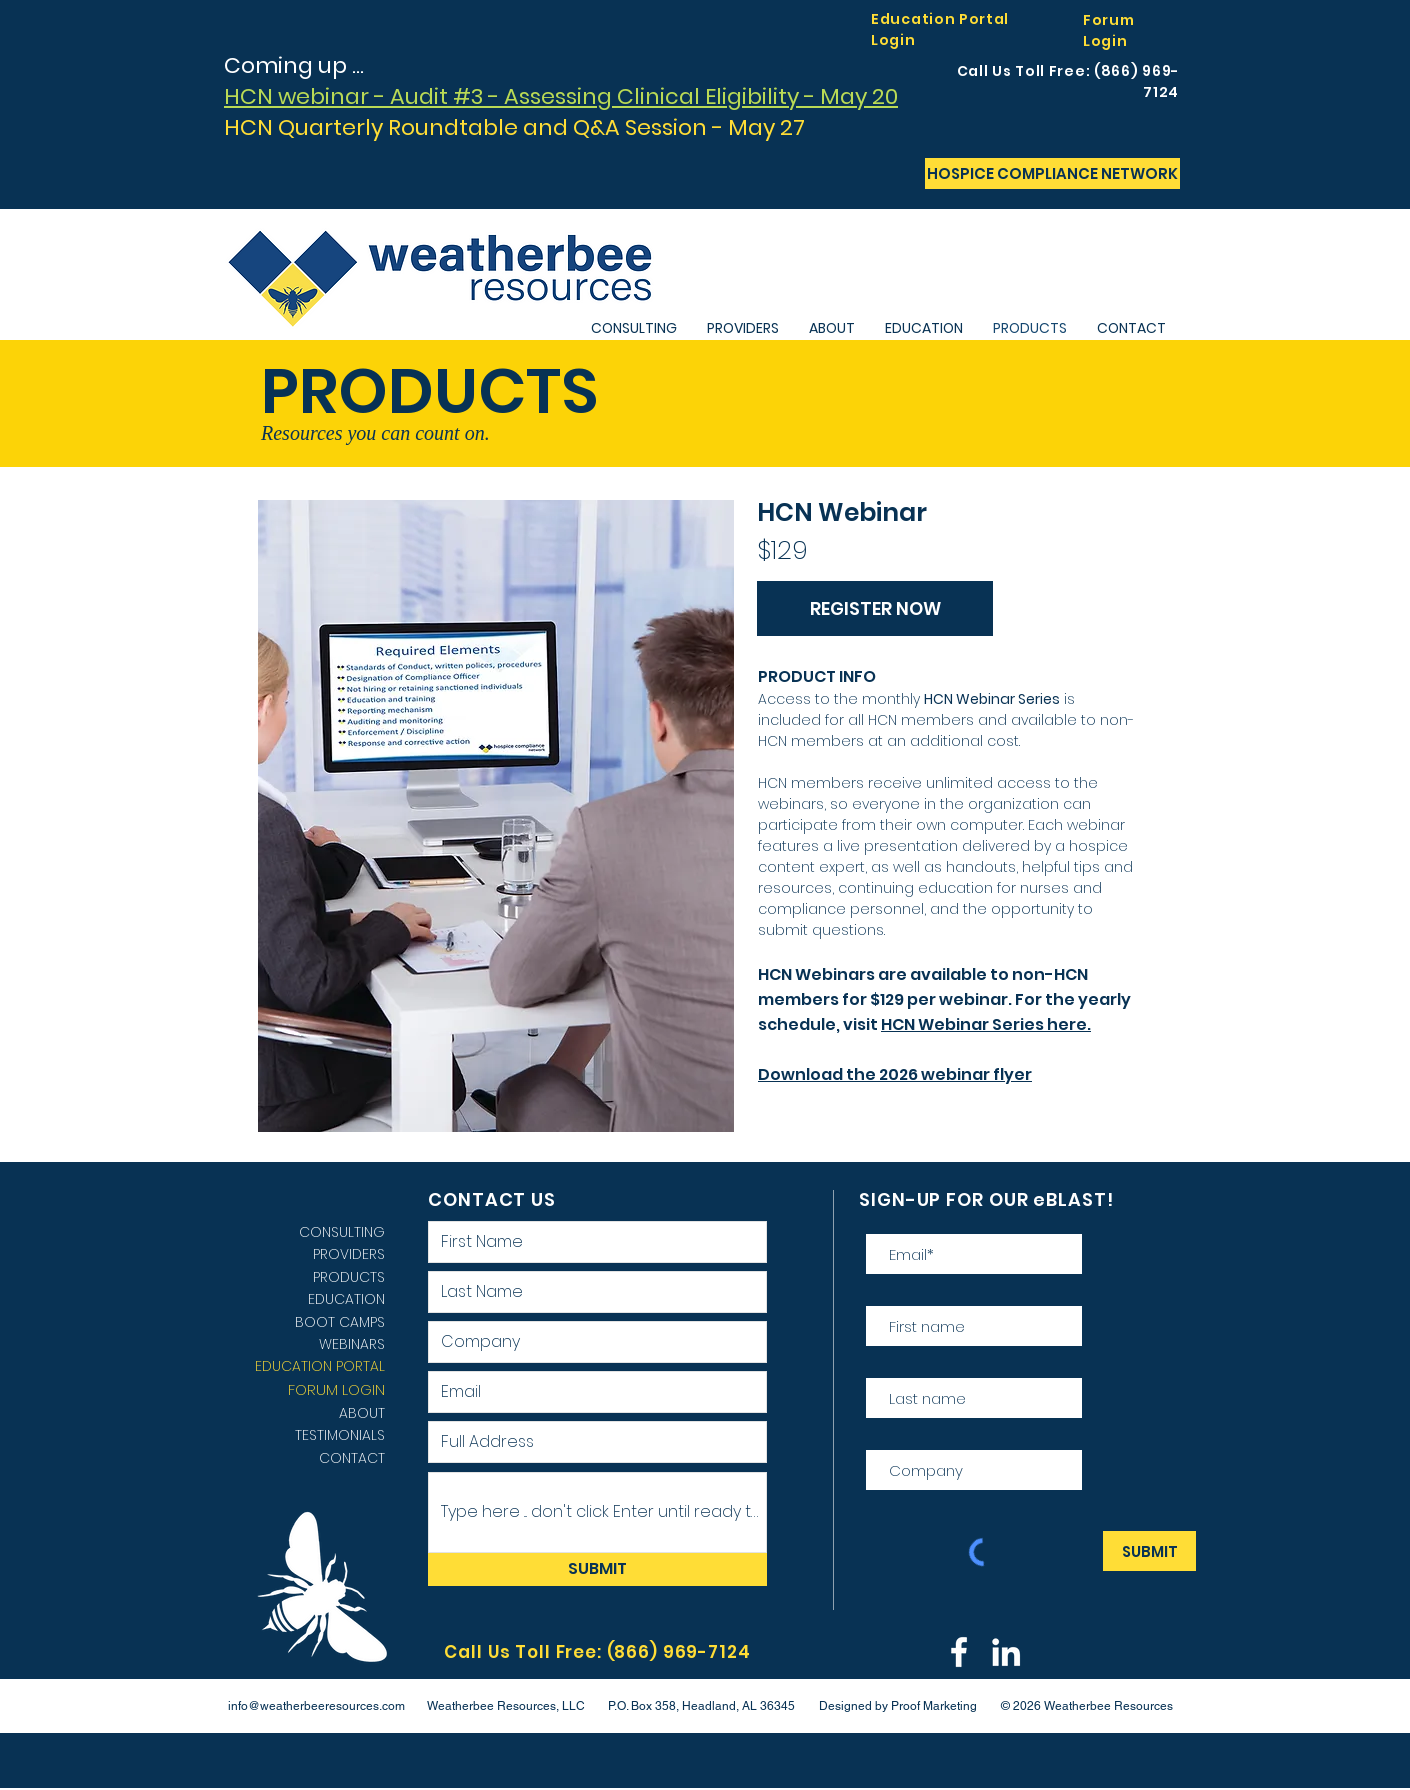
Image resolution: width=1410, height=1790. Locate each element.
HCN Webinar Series (992, 699)
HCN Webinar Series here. (986, 1024)
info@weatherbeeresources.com (316, 1706)
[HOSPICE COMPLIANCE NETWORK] (1052, 173)
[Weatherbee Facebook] (959, 1652)
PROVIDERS (349, 1254)
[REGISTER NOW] (875, 608)
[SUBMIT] (597, 1569)
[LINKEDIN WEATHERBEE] (1006, 1652)
